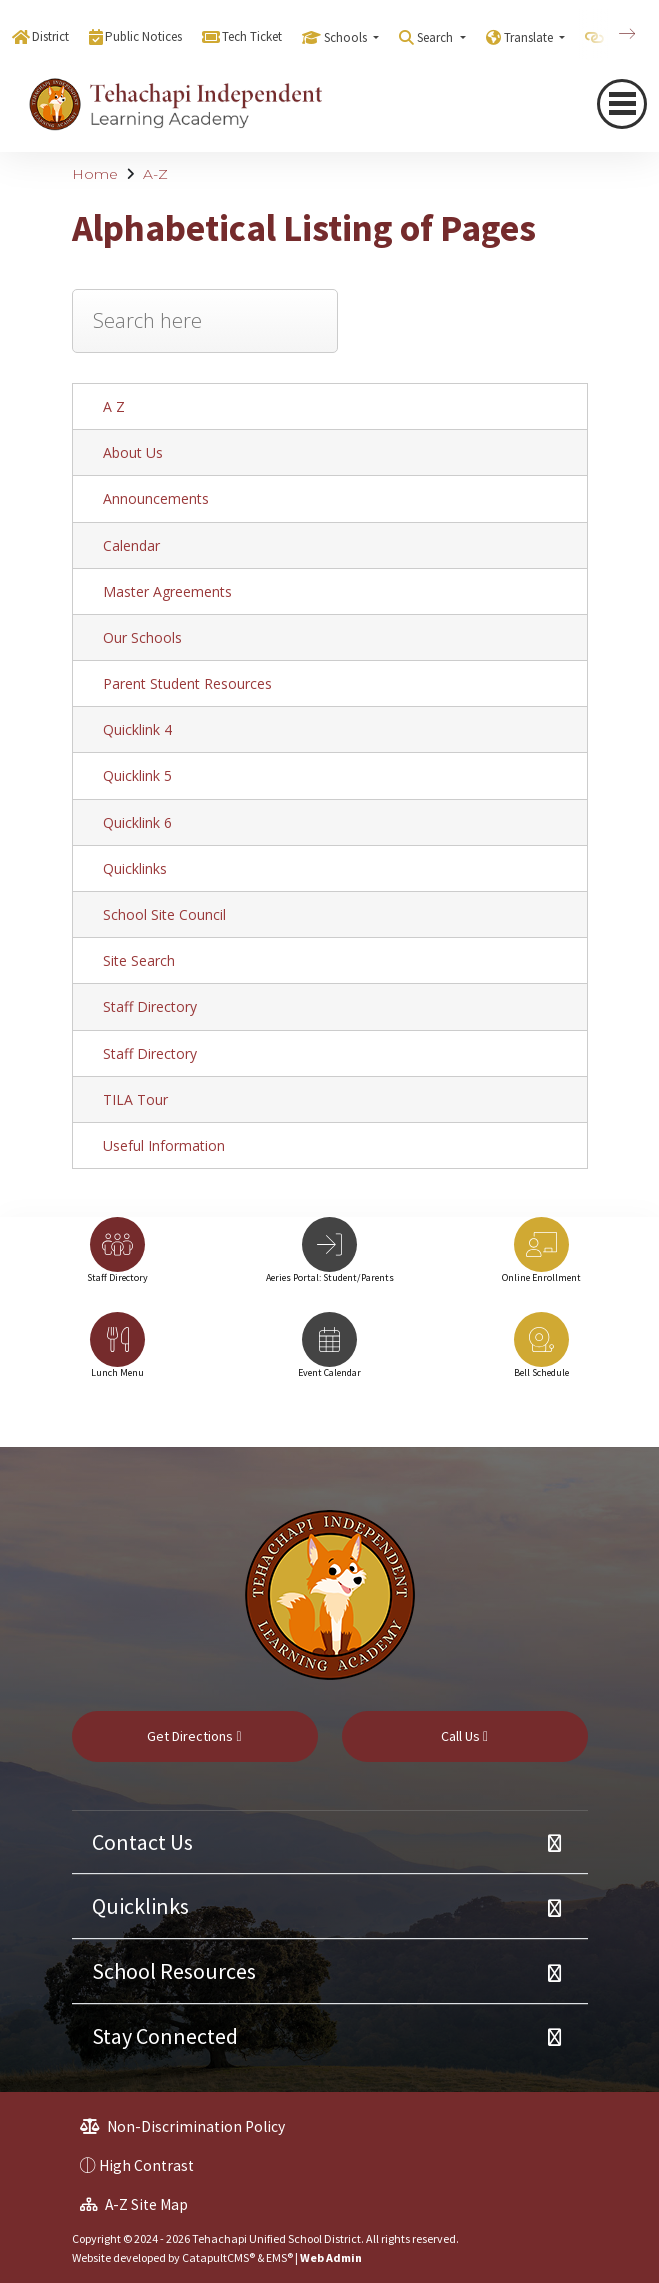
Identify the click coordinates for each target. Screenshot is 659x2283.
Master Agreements (167, 591)
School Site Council (164, 914)
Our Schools (142, 637)
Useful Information (164, 1145)
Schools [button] (347, 37)
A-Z (155, 174)
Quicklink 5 (137, 775)
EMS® (279, 2257)
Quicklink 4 (137, 729)
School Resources (174, 1971)
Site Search (139, 960)
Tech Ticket (252, 36)
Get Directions (194, 1736)
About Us (133, 452)
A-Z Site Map (134, 2204)
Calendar (131, 545)
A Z (114, 406)
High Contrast (146, 2165)
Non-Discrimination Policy (182, 2126)
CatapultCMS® (218, 2257)
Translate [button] (530, 37)
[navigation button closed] (622, 104)
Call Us (464, 1736)
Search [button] (436, 37)
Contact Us (142, 1842)
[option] (118, 1259)
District (50, 36)
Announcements (156, 498)
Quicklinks (135, 868)
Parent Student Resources (187, 683)
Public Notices (143, 36)
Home (95, 174)
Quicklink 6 (137, 822)
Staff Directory (150, 1006)
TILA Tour (135, 1099)
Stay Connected (165, 2036)
